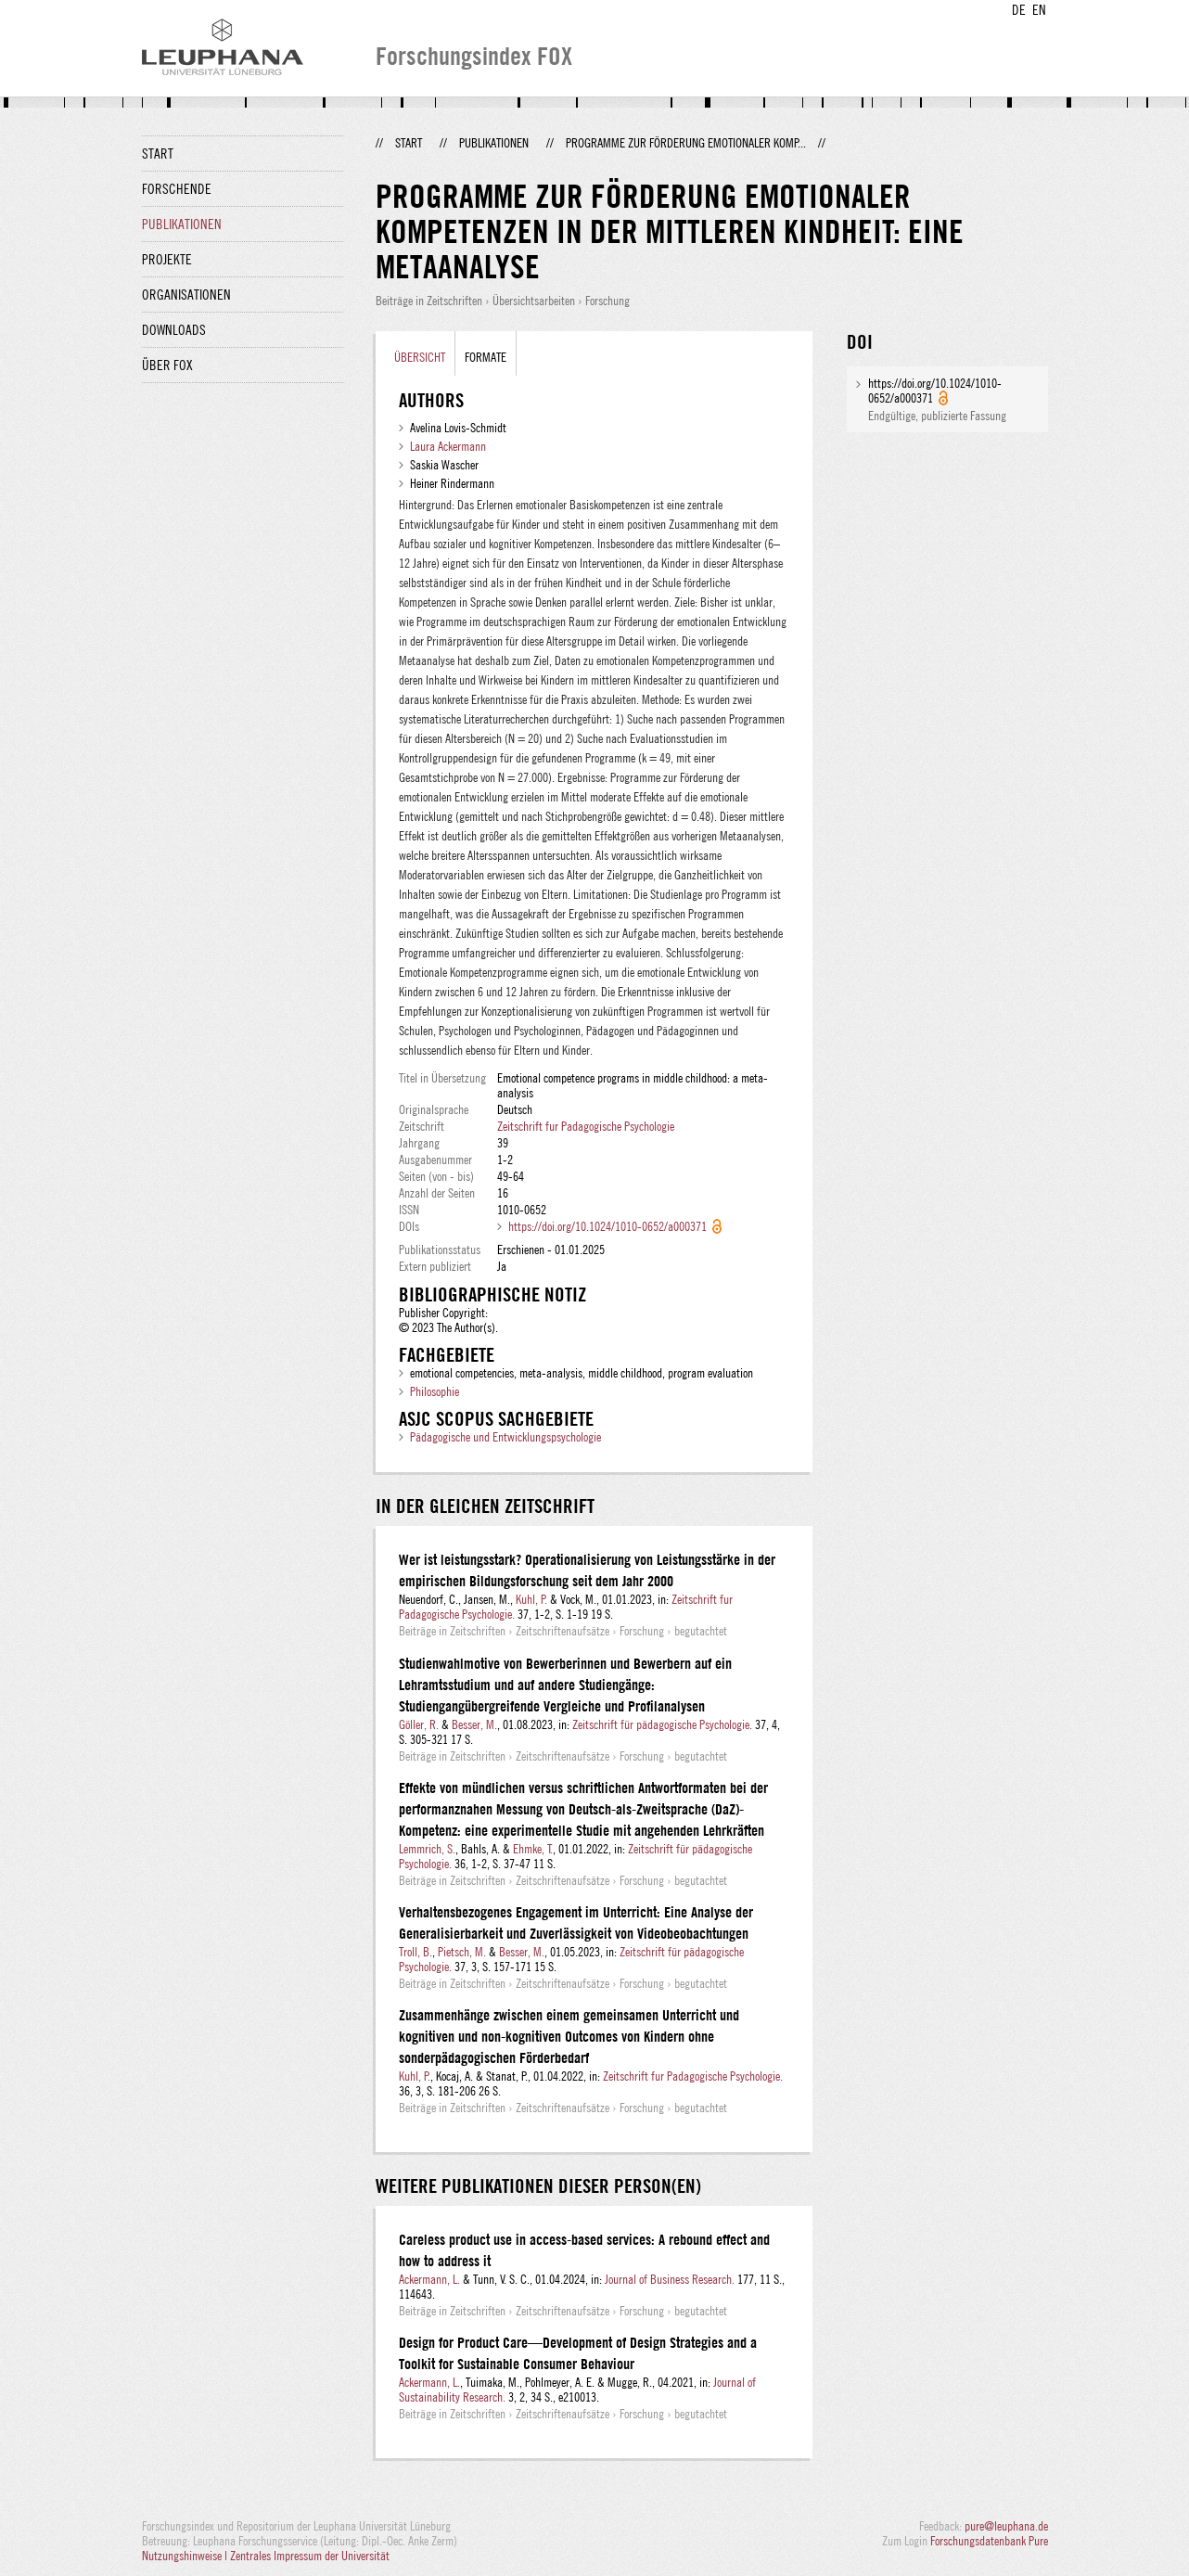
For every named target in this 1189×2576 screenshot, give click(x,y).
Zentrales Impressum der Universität (310, 2555)
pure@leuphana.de (1006, 2525)
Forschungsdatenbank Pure (989, 2540)
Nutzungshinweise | (186, 2555)
